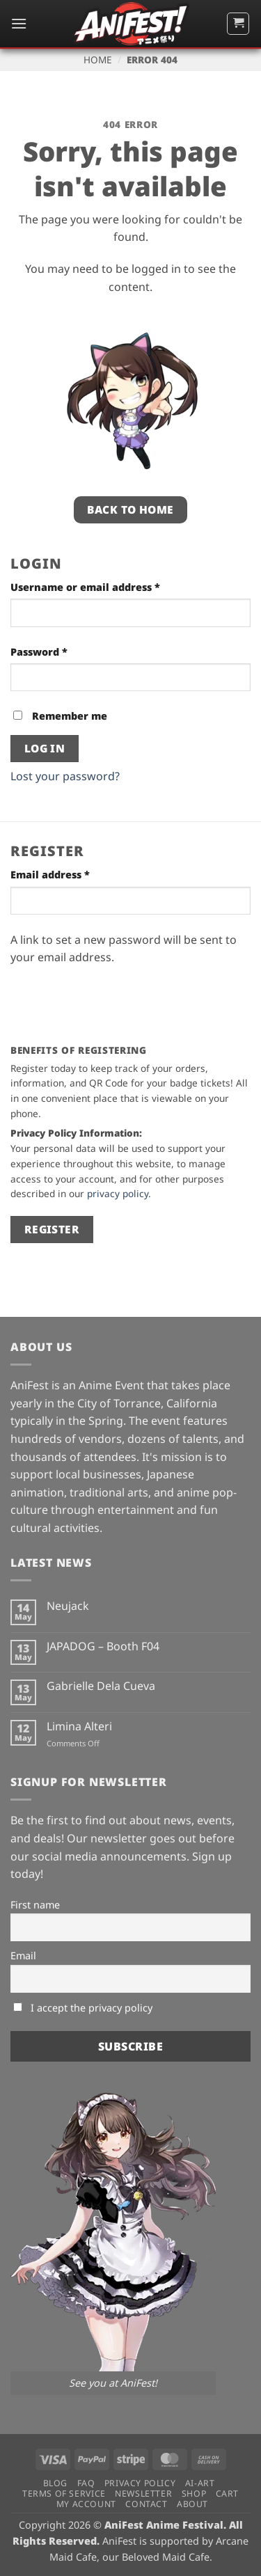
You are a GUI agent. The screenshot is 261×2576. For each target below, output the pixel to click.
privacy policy (117, 1193)
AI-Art (200, 2483)
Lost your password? (65, 776)
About (192, 2504)
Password (62, 651)
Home (98, 59)
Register (52, 1229)
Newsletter (143, 2493)
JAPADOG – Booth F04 (103, 1646)
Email (23, 1955)
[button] (18, 23)
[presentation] (116, 999)
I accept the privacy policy (82, 2007)
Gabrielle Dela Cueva (101, 1686)
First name (35, 1904)
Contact (146, 2504)
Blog (55, 2483)
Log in (44, 748)
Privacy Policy (140, 2483)
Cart (227, 2493)
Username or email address (108, 586)
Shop (194, 2493)
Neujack (68, 1606)
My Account (86, 2504)
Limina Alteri (79, 1726)
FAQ (86, 2483)
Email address (73, 874)
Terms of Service (64, 2493)
